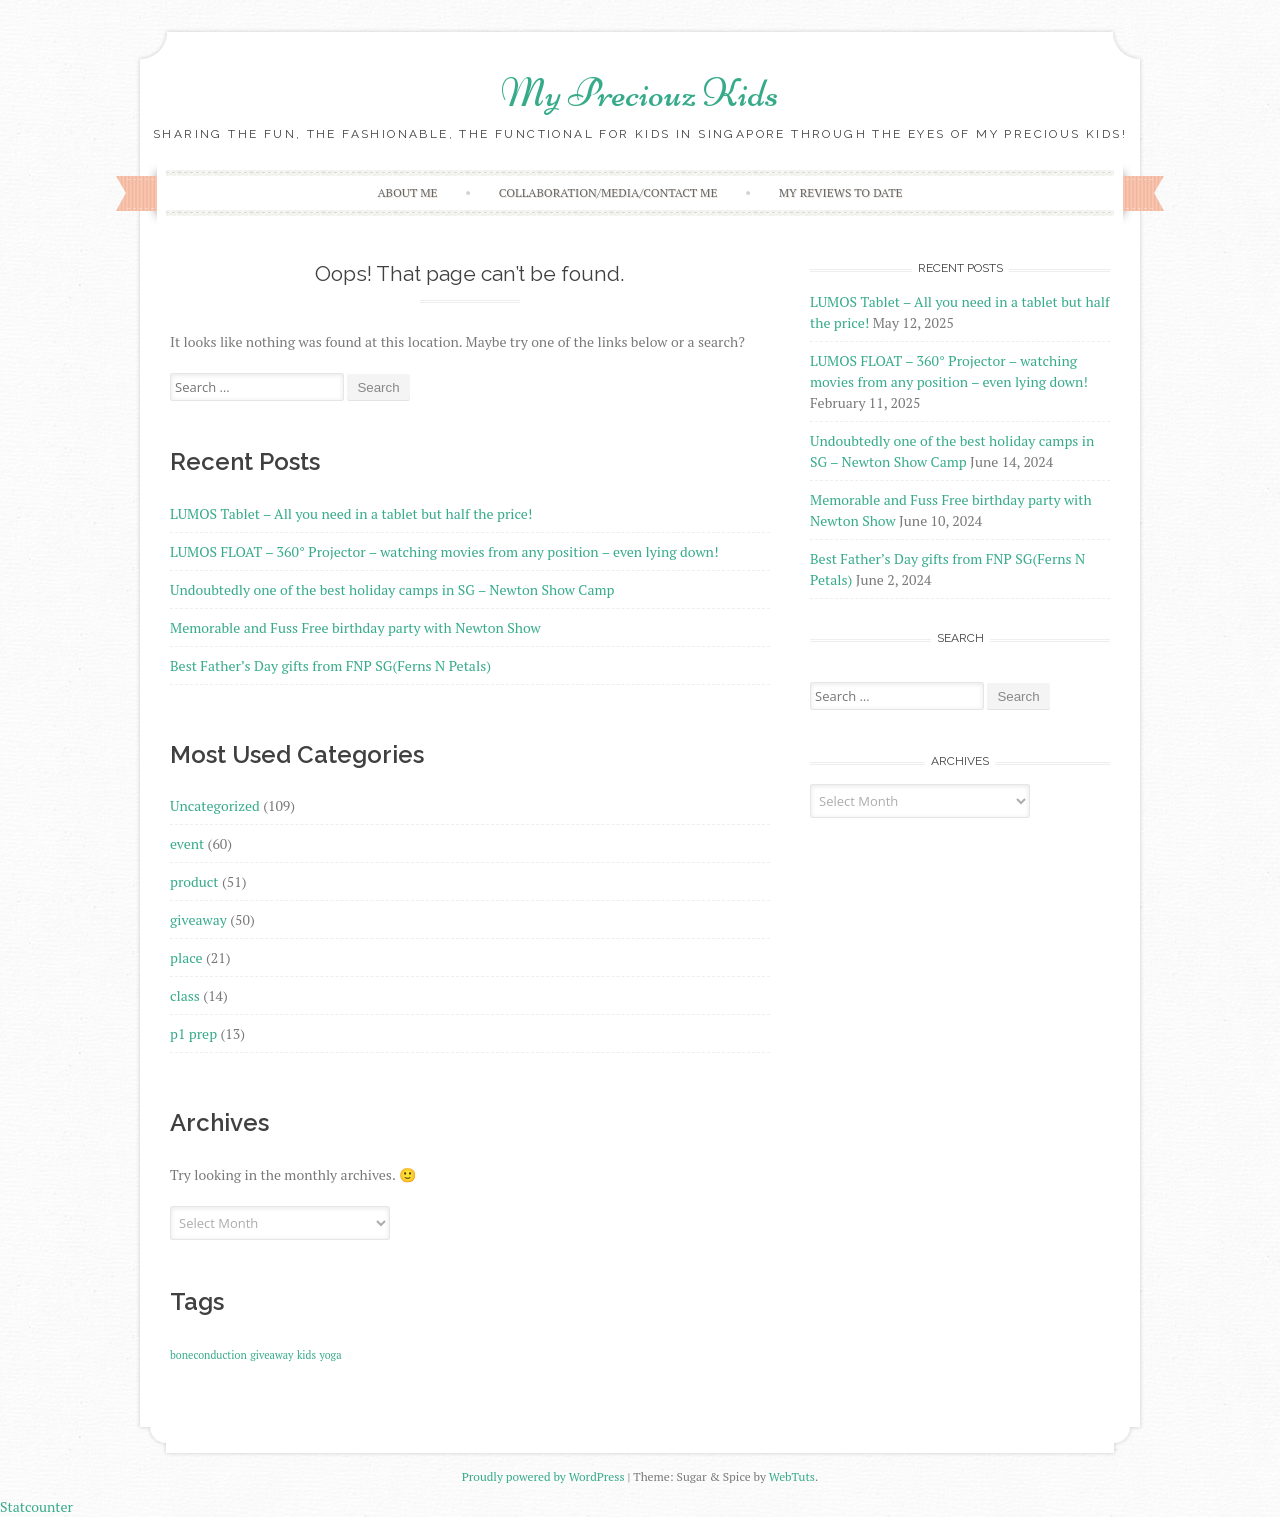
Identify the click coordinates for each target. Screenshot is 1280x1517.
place (186, 957)
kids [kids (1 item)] (306, 1355)
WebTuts (792, 1476)
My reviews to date (841, 192)
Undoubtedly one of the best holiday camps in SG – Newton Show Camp (392, 589)
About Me (407, 192)
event (187, 843)
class (185, 995)
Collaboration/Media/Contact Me (608, 192)
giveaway (198, 919)
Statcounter (36, 1506)
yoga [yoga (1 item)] (331, 1355)
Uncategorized (215, 805)
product (194, 881)
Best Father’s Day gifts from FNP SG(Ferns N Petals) (330, 665)
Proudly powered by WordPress (543, 1476)
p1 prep (193, 1033)
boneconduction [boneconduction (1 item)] (208, 1355)
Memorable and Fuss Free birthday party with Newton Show (355, 627)
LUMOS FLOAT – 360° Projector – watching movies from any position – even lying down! (444, 551)
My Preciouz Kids (640, 93)
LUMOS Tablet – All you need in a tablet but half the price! (351, 513)
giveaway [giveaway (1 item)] (271, 1355)
